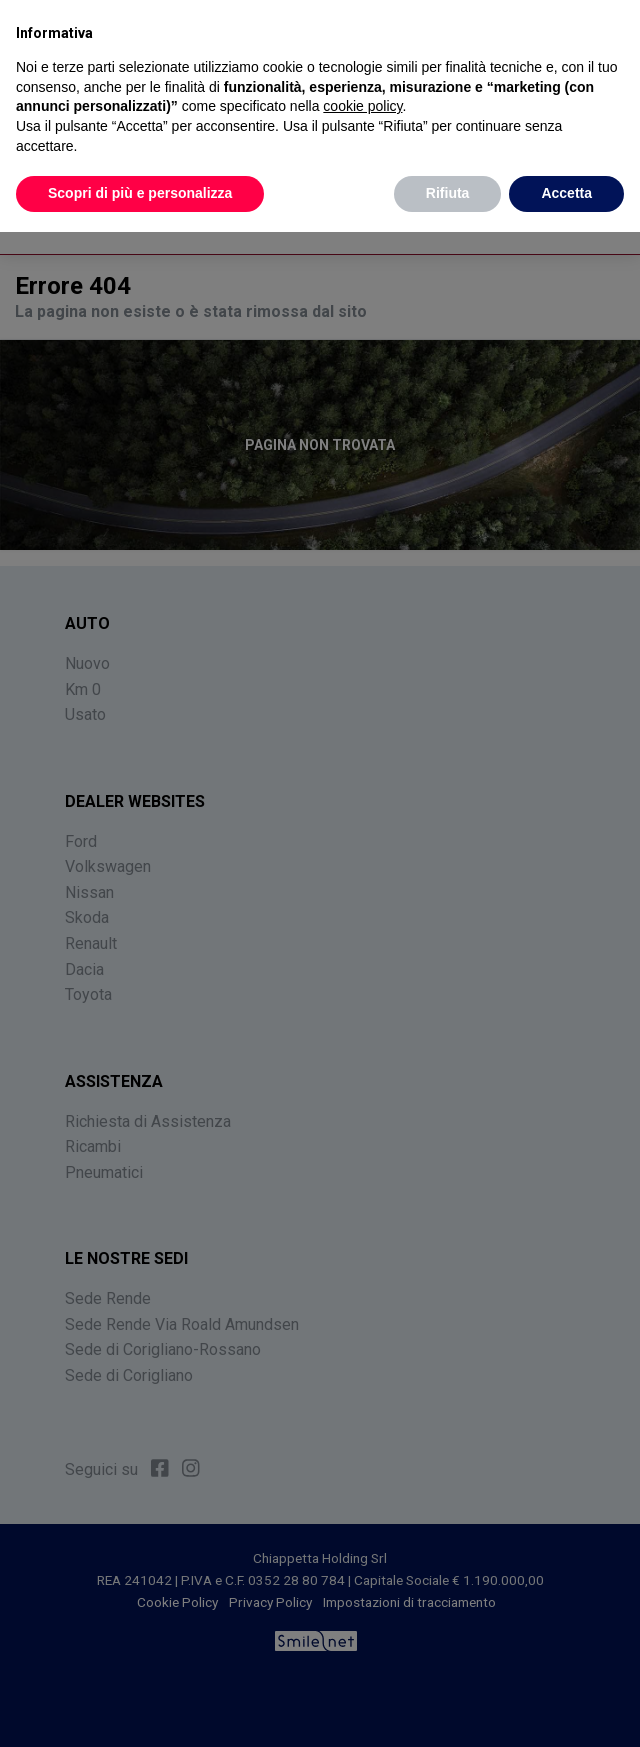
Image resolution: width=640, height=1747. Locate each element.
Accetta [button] (566, 193)
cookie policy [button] (362, 106)
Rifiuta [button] (448, 193)
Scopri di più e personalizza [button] (140, 193)
